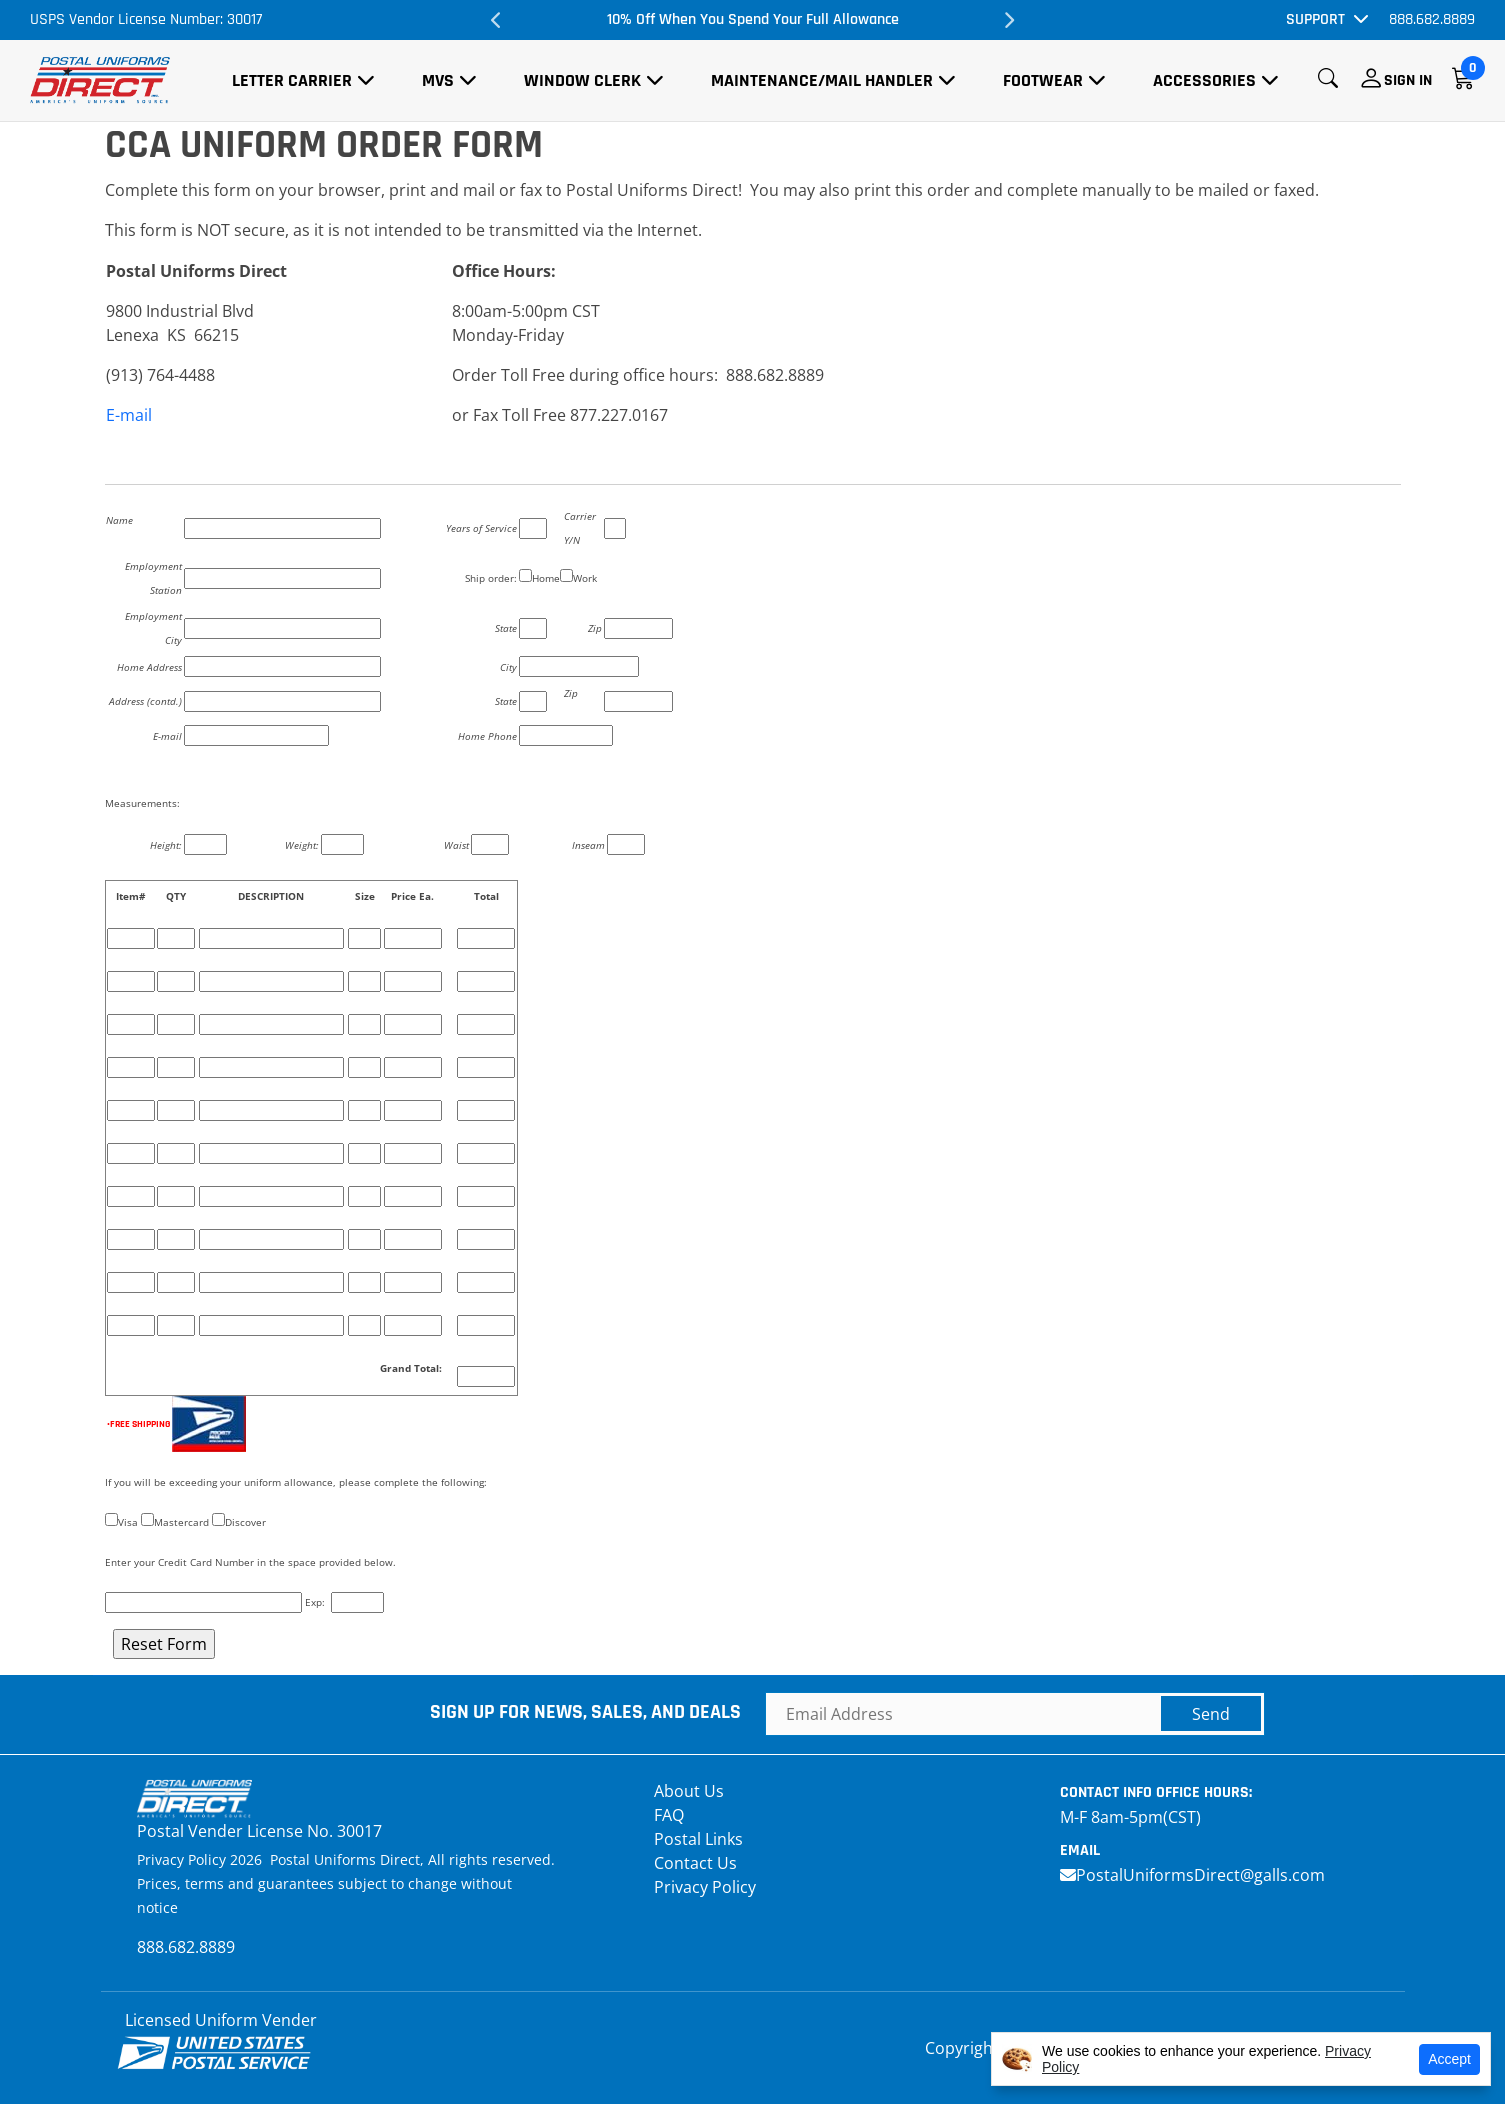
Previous (497, 20)
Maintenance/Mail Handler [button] (822, 80)
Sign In (1408, 80)
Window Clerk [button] (582, 80)
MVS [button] (438, 80)
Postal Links (698, 1839)
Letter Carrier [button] (292, 80)
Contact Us (695, 1863)
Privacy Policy (705, 1887)
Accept (1449, 2059)
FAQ (669, 1815)
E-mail (129, 415)
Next (1008, 20)
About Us (689, 1791)
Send (1211, 1714)
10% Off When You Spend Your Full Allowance (753, 19)
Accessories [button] (1204, 80)
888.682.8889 (1432, 19)
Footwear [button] (1043, 80)
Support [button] (1315, 19)
